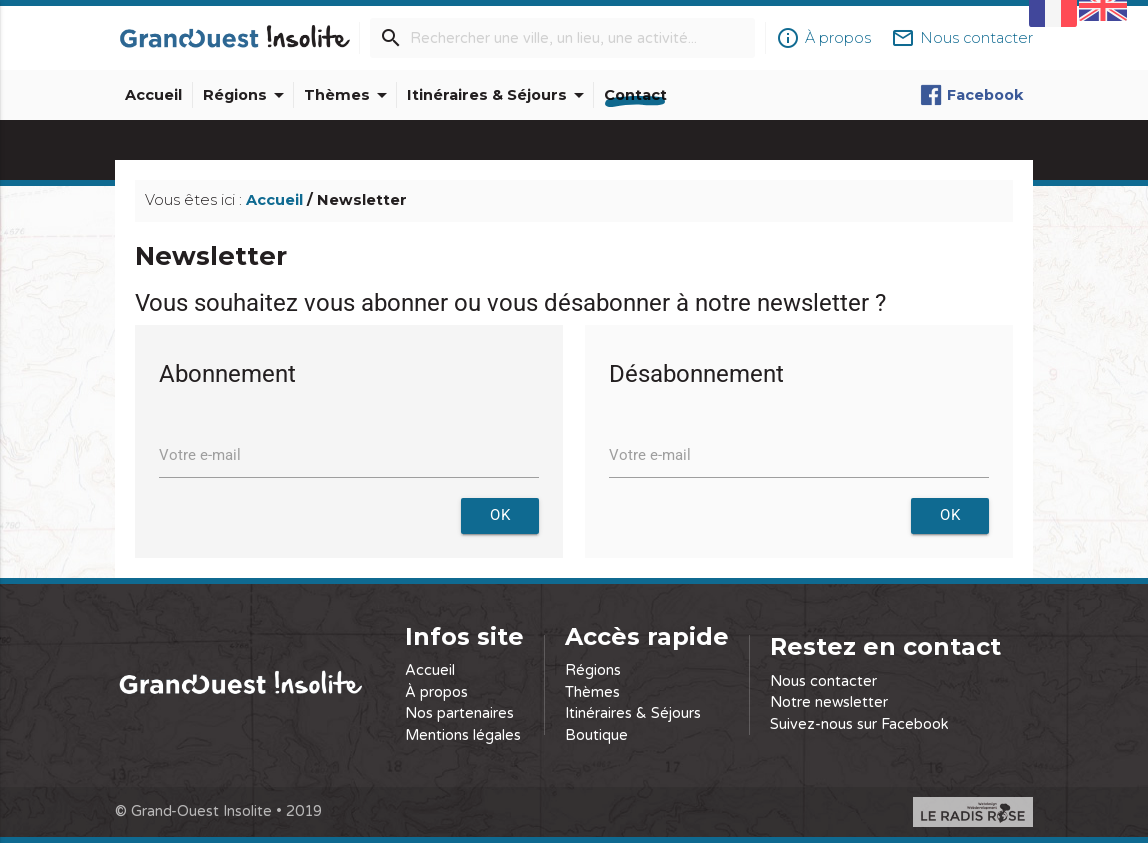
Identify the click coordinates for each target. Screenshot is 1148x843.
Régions (247, 95)
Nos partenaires (459, 713)
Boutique (596, 735)
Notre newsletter (829, 702)
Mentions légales (463, 735)
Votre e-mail (200, 455)
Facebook (971, 95)
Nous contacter (823, 681)
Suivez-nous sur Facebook (859, 724)
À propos (436, 692)
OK (500, 515)
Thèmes (349, 95)
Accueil (153, 95)
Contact (635, 95)
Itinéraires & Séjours (499, 95)
